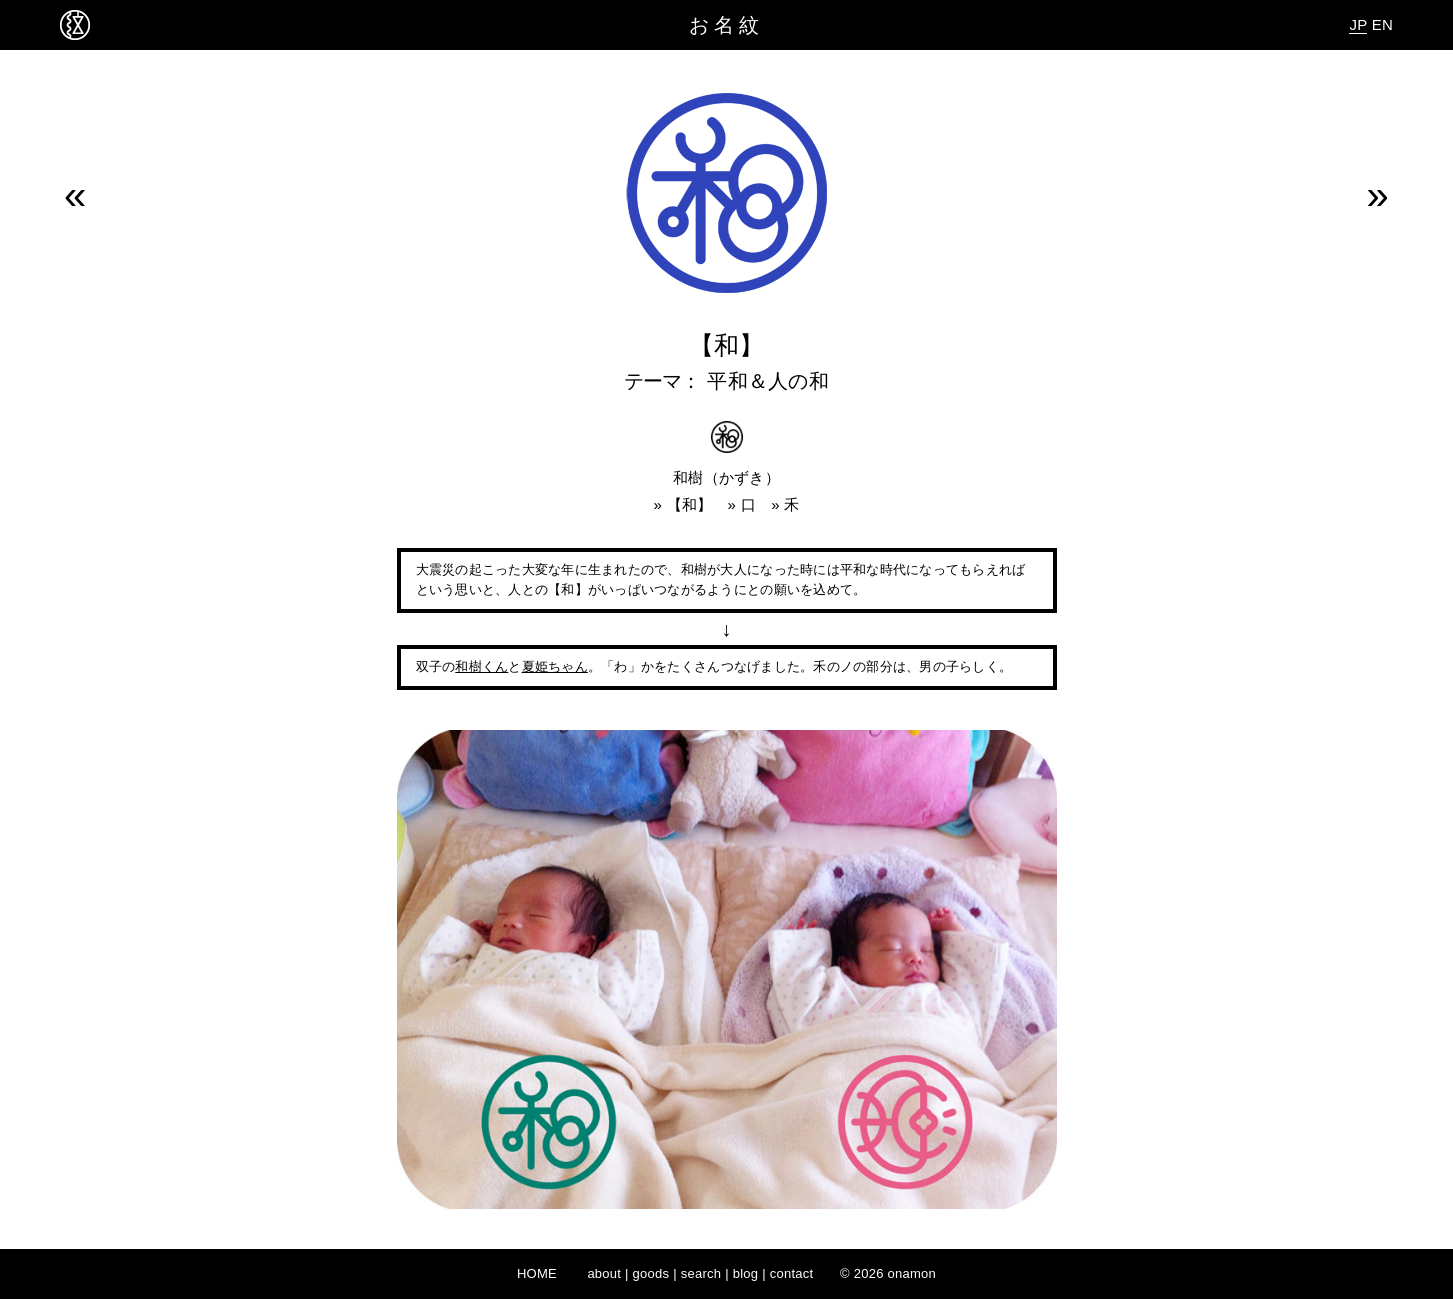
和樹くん (481, 666)
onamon (912, 1273)
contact (792, 1273)
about (604, 1273)
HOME (537, 1273)
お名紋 (726, 25)
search (701, 1273)
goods (651, 1273)
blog (746, 1273)
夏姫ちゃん (555, 666)
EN (1382, 24)
